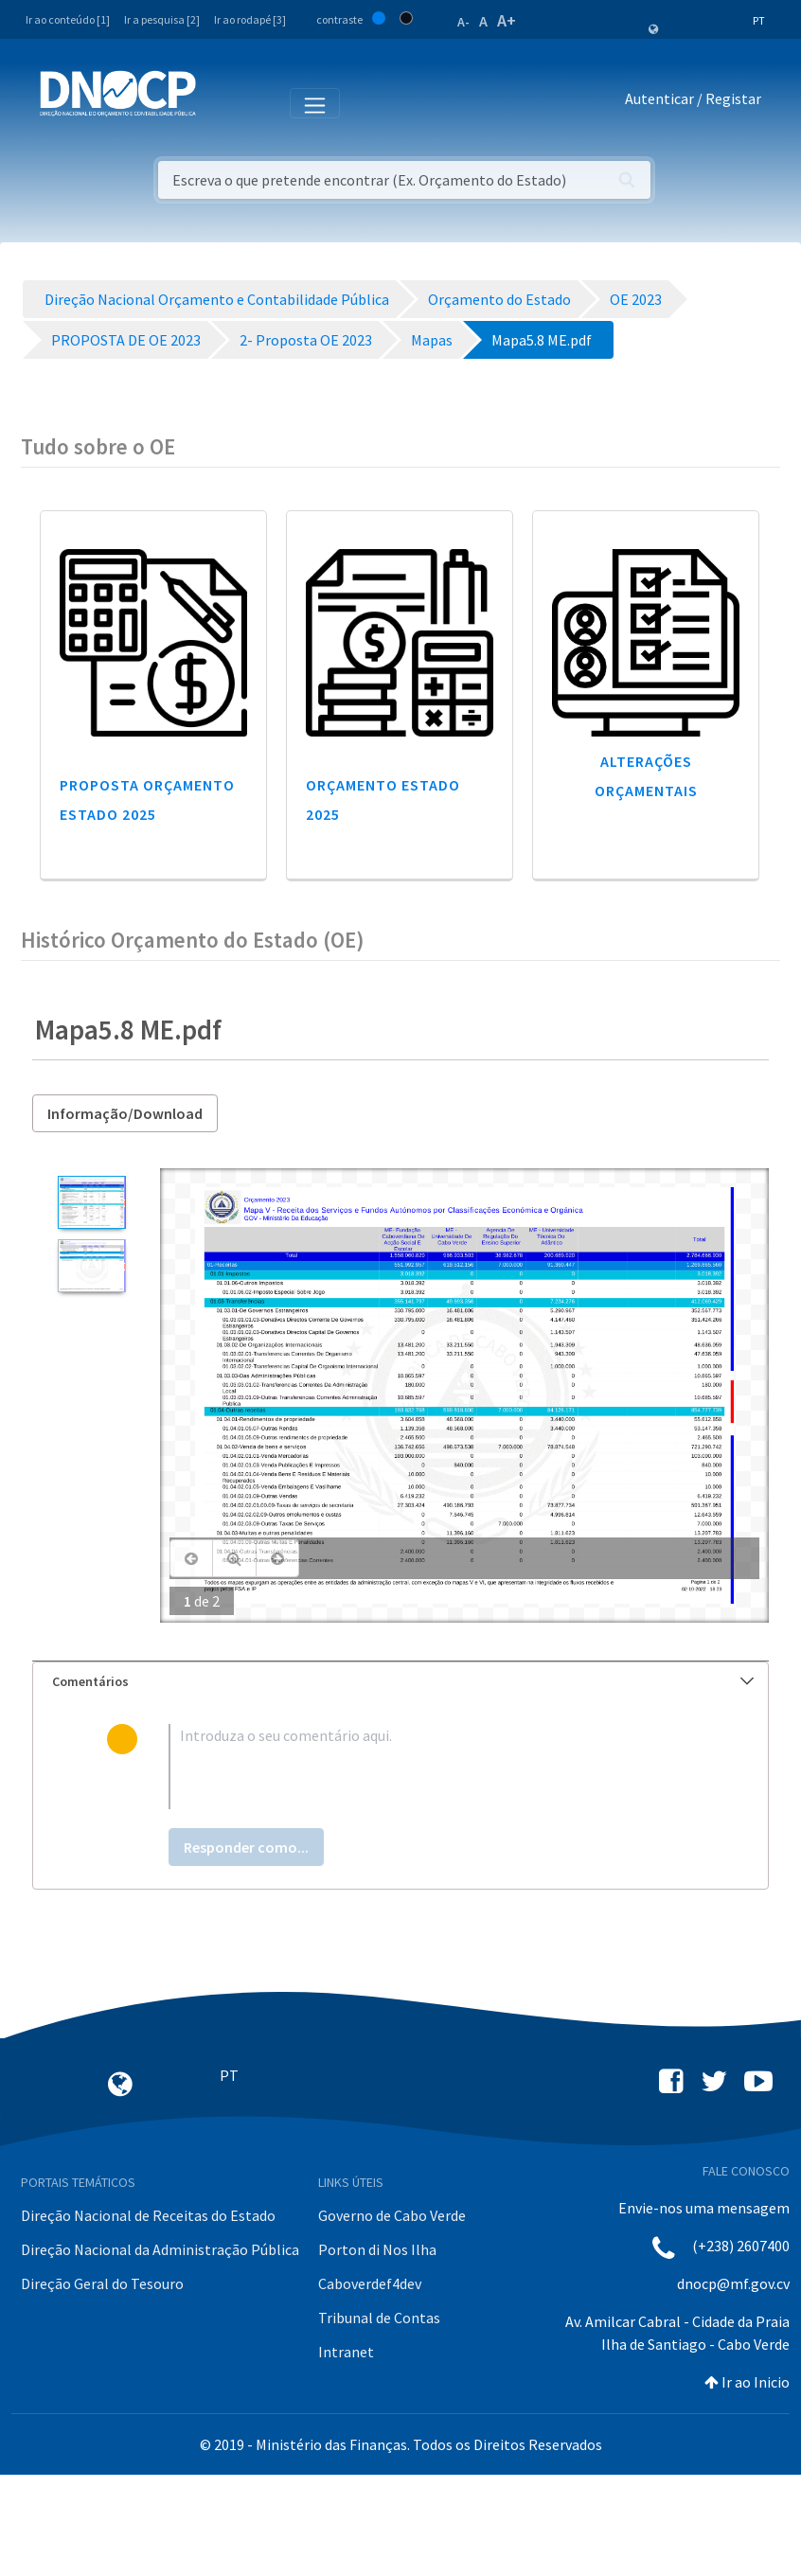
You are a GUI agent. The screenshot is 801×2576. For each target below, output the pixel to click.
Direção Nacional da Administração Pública (160, 2249)
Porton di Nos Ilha (377, 2249)
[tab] (400, 1681)
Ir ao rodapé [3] (250, 19)
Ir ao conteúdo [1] (68, 19)
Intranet (346, 2351)
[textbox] (431, 1766)
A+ (506, 20)
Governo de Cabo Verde (392, 2215)
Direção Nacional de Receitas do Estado (148, 2215)
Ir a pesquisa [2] (162, 19)
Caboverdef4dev (369, 2283)
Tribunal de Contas (379, 2317)
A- (463, 21)
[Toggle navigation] (221, 102)
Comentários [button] (403, 1681)
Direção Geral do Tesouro (102, 2283)
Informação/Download (125, 1113)
